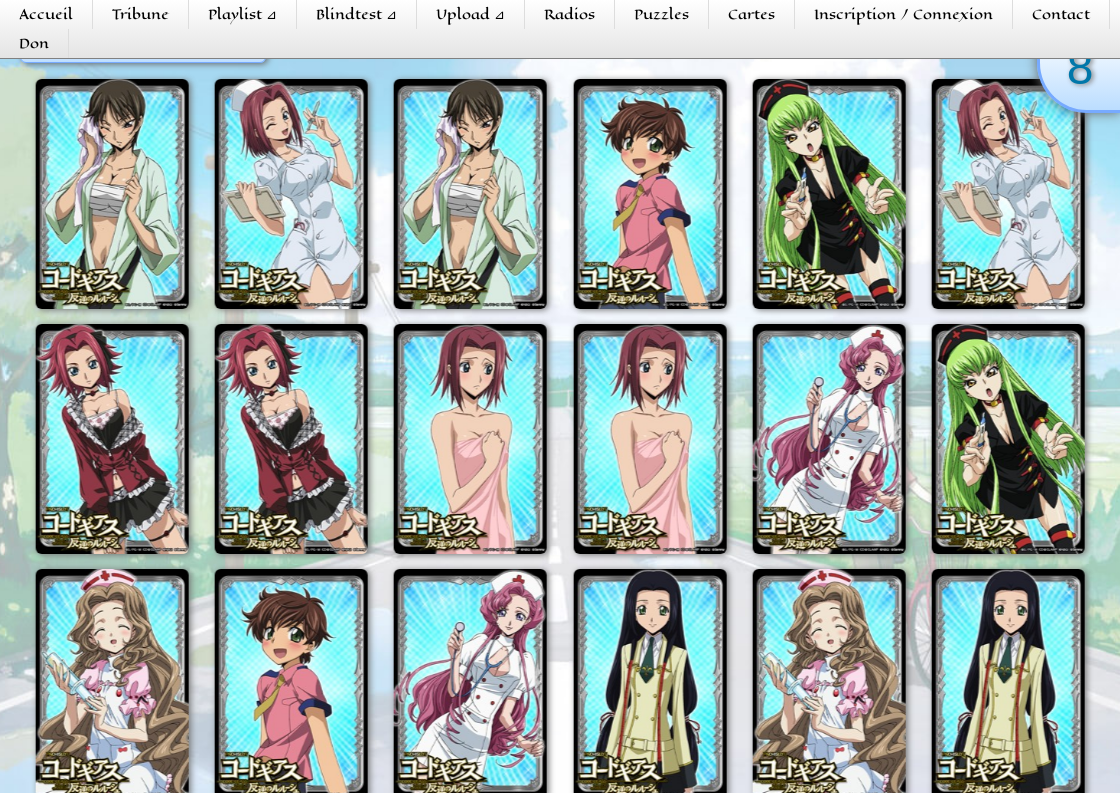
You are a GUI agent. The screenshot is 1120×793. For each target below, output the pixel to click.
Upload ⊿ (470, 14)
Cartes (751, 14)
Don (34, 43)
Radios (569, 14)
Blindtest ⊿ (356, 14)
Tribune (140, 14)
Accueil (46, 14)
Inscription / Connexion (903, 14)
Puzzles (661, 14)
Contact (1061, 14)
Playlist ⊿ (242, 14)
